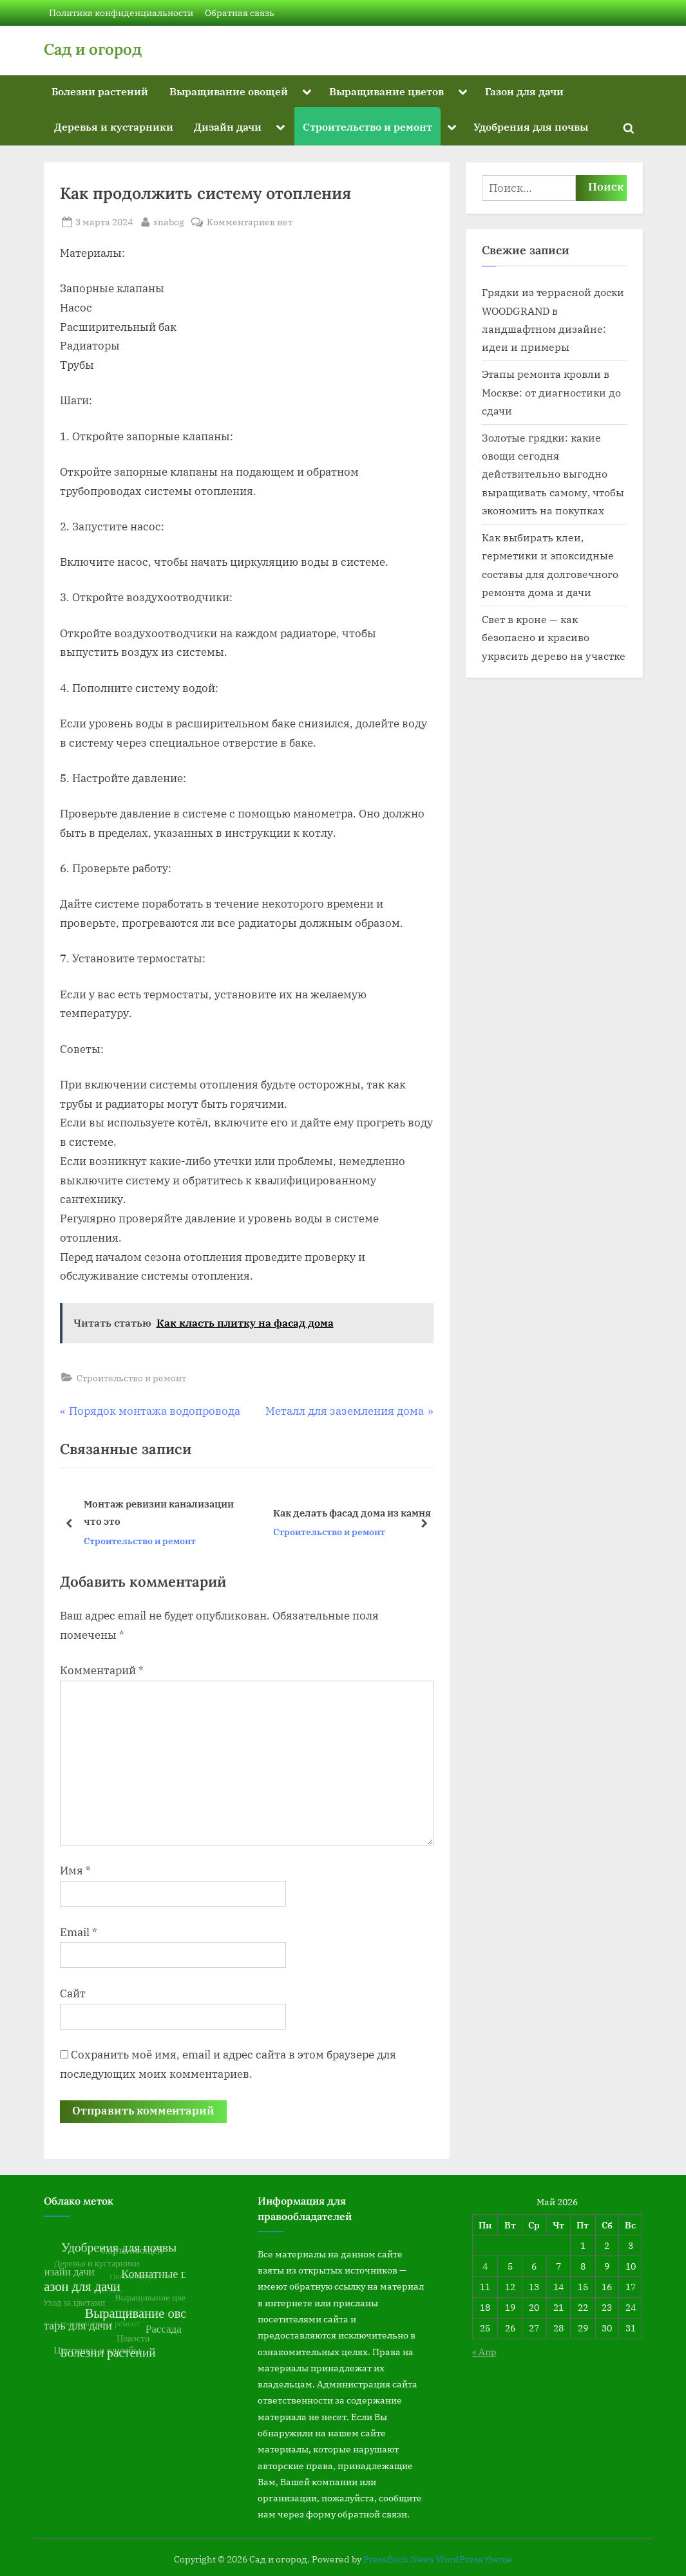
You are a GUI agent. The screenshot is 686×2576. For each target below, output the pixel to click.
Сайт (73, 1993)
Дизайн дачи (228, 126)
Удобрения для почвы (530, 126)
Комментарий (102, 1670)
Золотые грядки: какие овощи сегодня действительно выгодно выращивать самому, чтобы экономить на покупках (553, 474)
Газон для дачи (524, 91)
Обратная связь (239, 12)
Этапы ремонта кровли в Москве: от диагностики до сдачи (551, 392)
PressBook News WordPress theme (438, 2559)
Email (78, 1932)
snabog (168, 221)
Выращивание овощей (228, 91)
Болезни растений (100, 91)
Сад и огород (93, 49)
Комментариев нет (249, 222)
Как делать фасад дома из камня (351, 1512)
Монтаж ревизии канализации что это (158, 1512)
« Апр (484, 2352)
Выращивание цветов (386, 91)
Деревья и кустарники (113, 126)
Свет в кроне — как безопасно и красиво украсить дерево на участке (553, 637)
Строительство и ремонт (367, 126)
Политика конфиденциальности (121, 12)
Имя (75, 1870)
